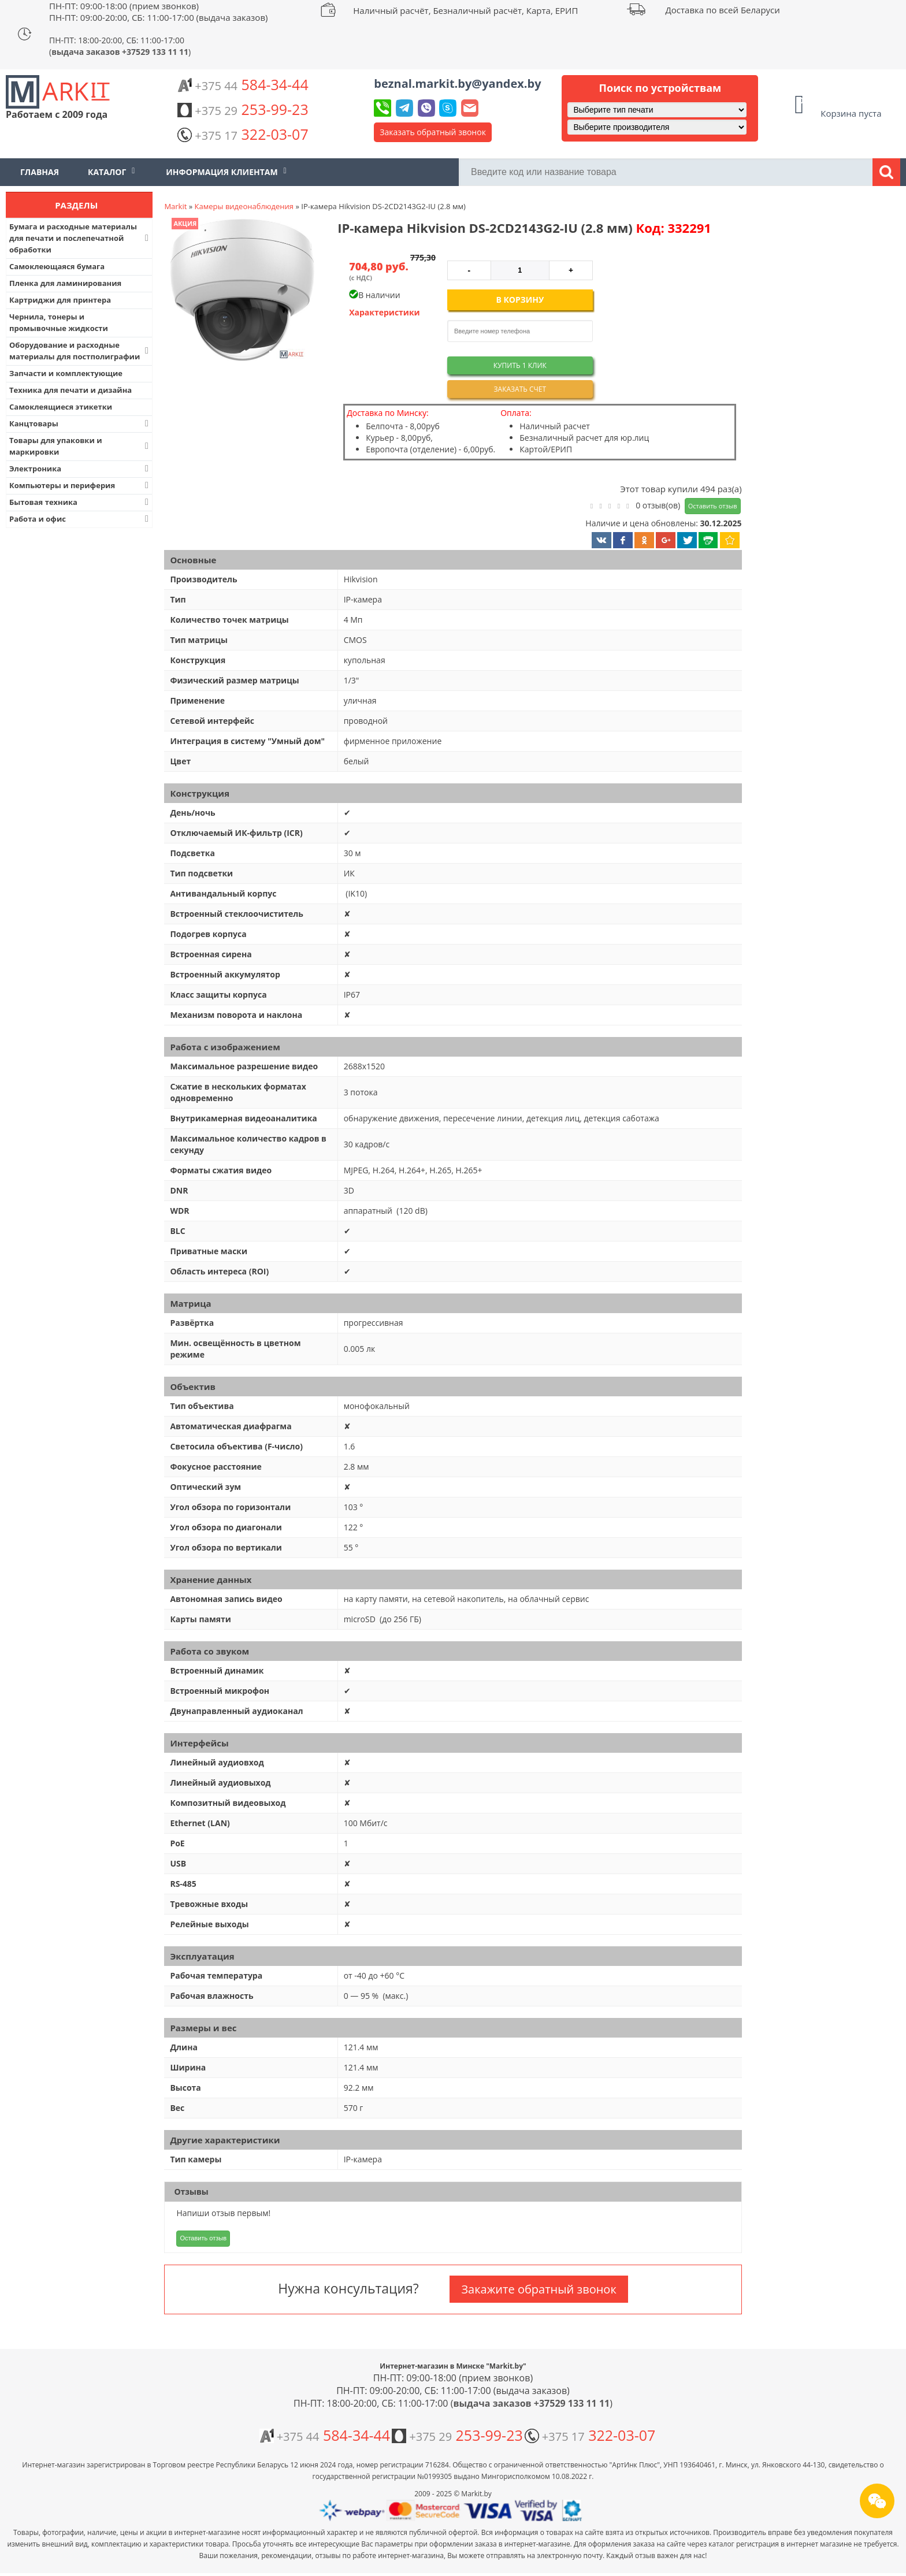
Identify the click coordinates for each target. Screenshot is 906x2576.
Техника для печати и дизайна (70, 390)
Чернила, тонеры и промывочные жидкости (58, 322)
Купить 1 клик (520, 365)
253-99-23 (242, 109)
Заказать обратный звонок (433, 132)
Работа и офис (80, 519)
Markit (175, 206)
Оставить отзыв (712, 505)
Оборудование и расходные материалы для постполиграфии (80, 351)
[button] (241, 291)
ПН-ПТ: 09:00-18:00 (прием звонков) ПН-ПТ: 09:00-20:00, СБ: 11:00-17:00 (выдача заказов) (158, 11)
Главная (39, 171)
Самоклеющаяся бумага (57, 266)
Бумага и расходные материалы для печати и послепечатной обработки (80, 238)
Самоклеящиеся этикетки (60, 407)
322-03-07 (242, 134)
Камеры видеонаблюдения (244, 206)
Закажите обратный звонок (538, 2289)
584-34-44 (242, 84)
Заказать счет (520, 389)
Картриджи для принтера (60, 300)
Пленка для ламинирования (65, 283)
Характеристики (384, 312)
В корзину (520, 299)
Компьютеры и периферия (80, 485)
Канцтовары (80, 423)
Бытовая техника (80, 502)
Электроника (80, 468)
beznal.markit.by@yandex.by (457, 83)
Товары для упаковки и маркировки (80, 446)
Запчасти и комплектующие (65, 373)
